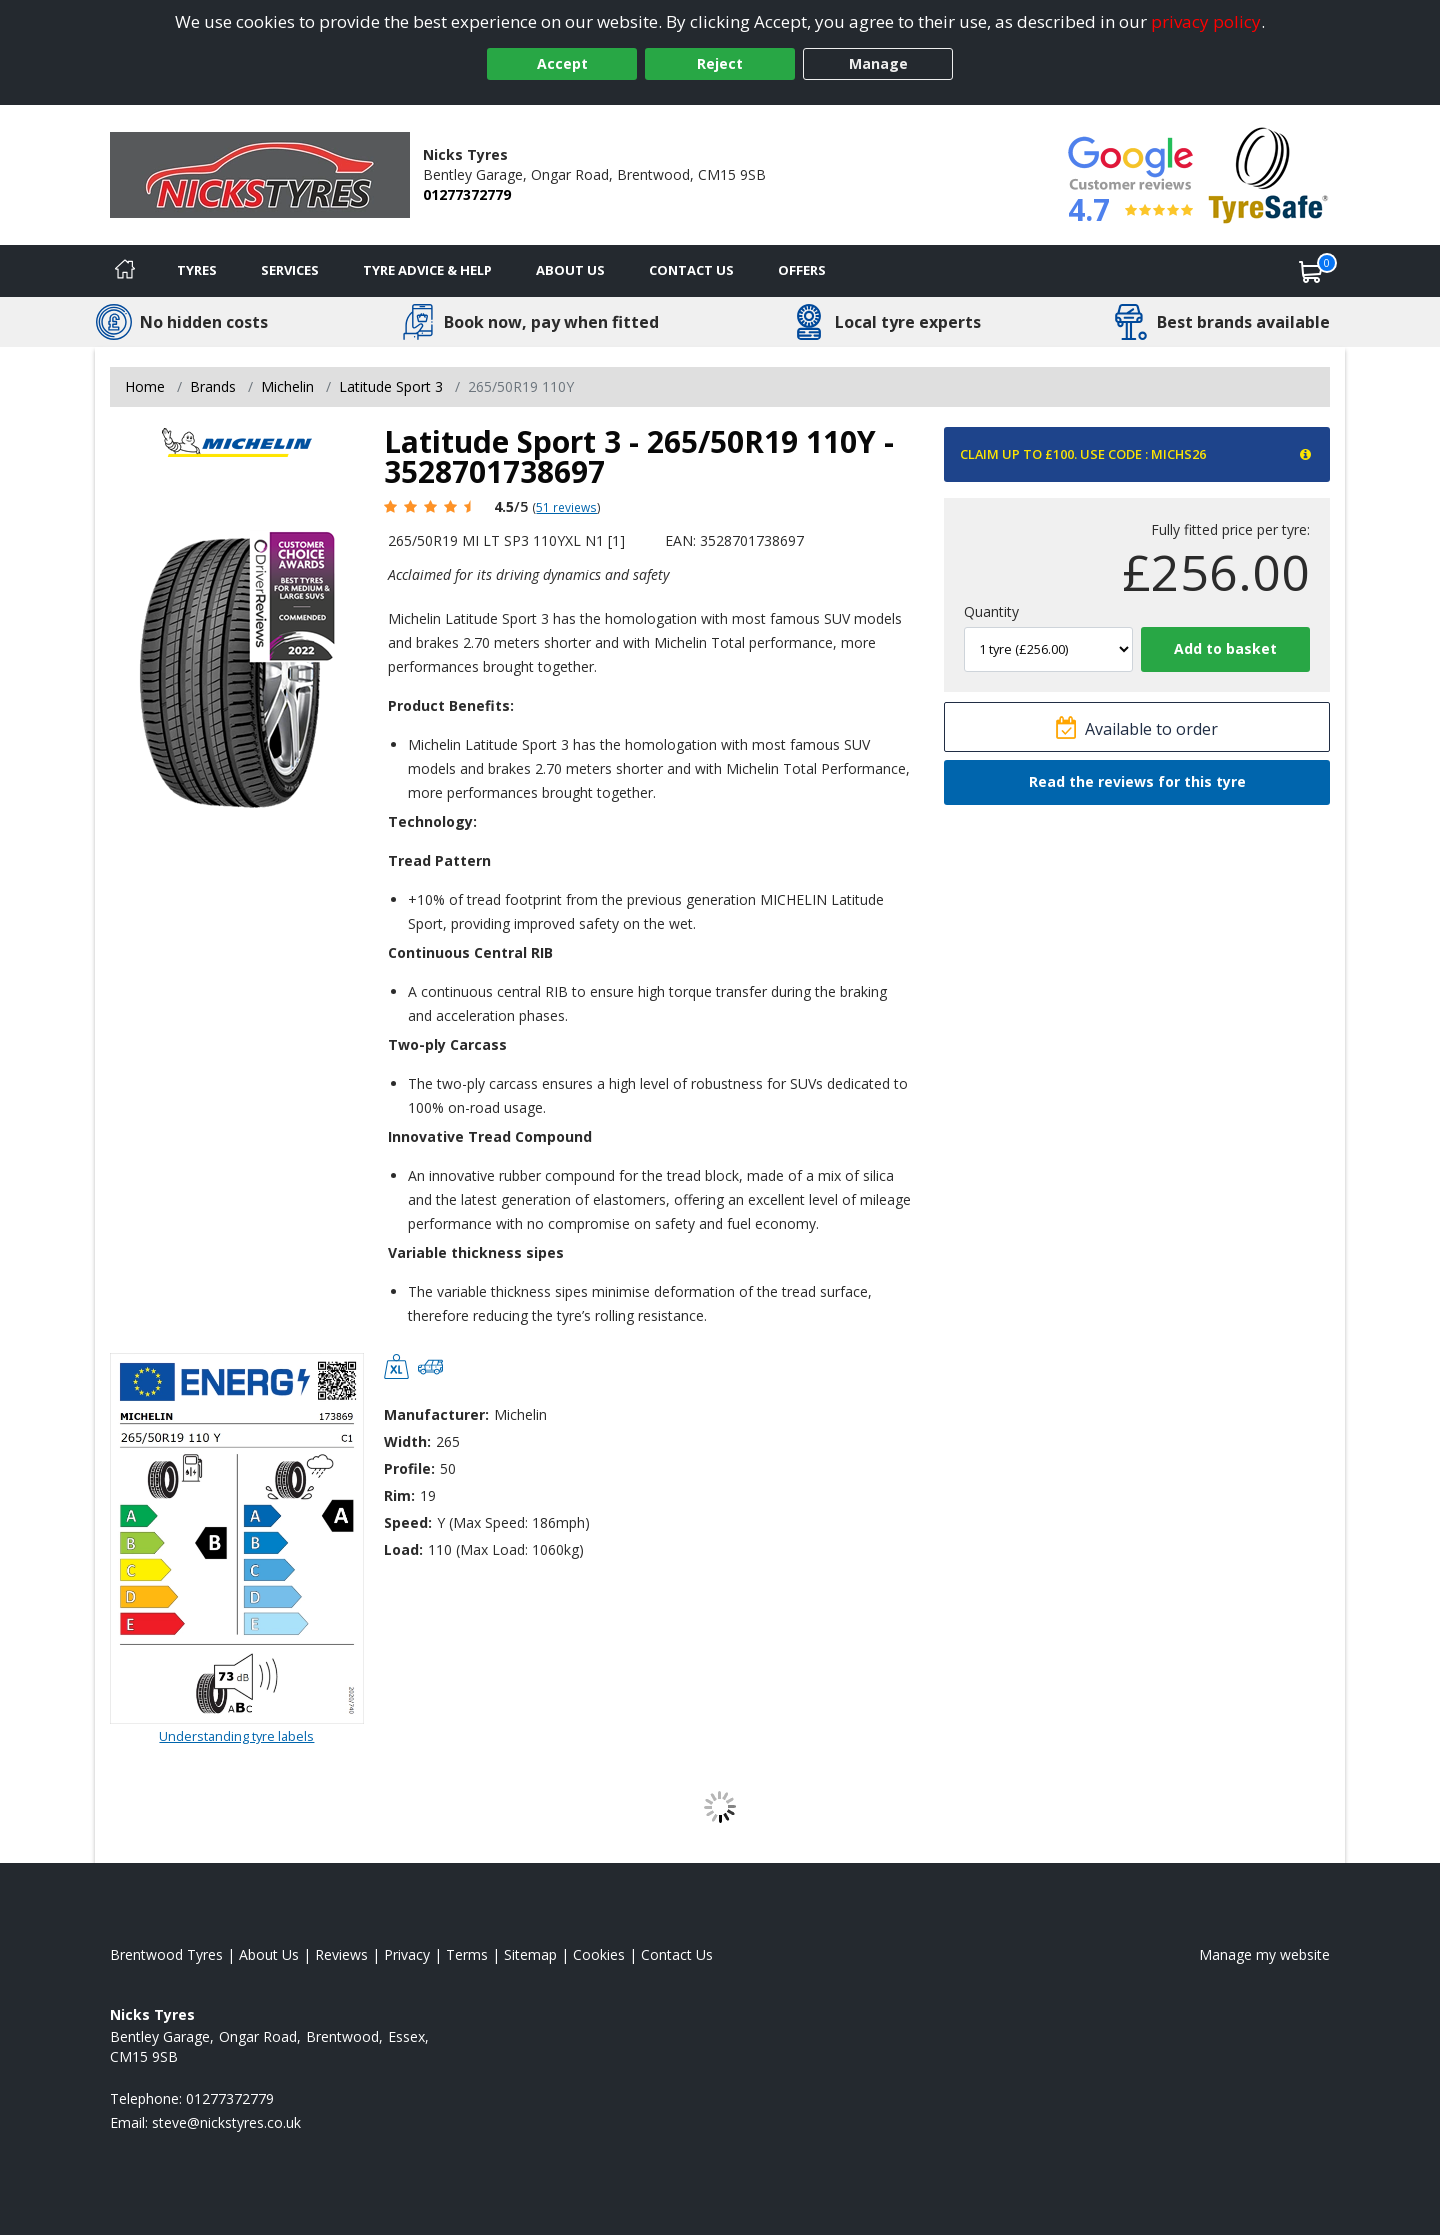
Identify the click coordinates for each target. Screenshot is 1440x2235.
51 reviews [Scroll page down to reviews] (566, 507)
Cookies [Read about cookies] (599, 1954)
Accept (562, 63)
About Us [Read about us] (269, 1954)
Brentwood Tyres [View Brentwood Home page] (166, 1954)
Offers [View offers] (802, 270)
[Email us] (226, 2122)
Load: (403, 1549)
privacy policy (1206, 21)
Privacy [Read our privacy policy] (407, 1954)
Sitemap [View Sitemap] (530, 1954)
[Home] (125, 271)
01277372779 (467, 194)
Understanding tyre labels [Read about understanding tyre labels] (236, 1736)
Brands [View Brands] (213, 386)
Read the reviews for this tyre (1137, 781)
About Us (570, 270)
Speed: (408, 1522)
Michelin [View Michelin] (287, 386)
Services (290, 270)
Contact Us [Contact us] (691, 270)
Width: (407, 1441)
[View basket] (1311, 271)
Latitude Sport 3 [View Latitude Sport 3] (391, 386)
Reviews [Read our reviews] (341, 1954)
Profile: (409, 1468)
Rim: (399, 1495)
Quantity (991, 611)
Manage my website (1264, 1954)
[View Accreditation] (1268, 173)
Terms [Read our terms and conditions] (467, 1954)
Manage (878, 63)
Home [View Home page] (145, 386)
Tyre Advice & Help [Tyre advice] (427, 270)
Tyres (197, 270)
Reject (720, 63)
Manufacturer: (436, 1414)
